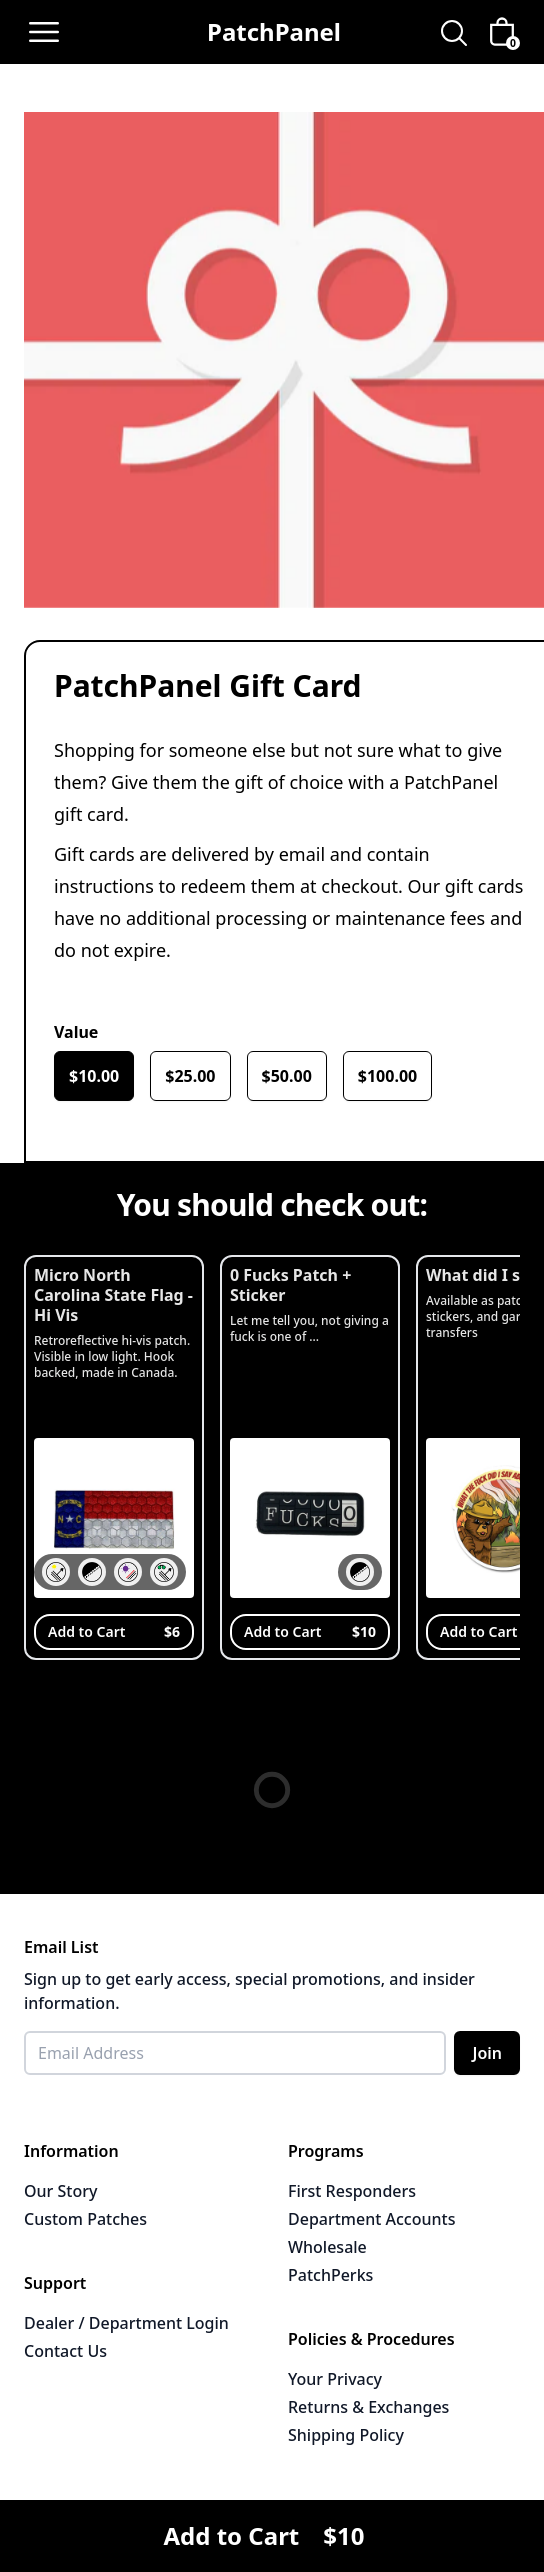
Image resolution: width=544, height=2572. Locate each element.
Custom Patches (85, 2219)
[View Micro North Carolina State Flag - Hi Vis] (114, 1457)
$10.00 (94, 1076)
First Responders (352, 2191)
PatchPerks (330, 2275)
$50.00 (287, 1076)
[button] (56, 1572)
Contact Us (65, 2351)
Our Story (60, 2191)
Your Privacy (335, 2379)
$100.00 (387, 1076)
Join (487, 2053)
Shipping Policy (346, 2435)
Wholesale (327, 2247)
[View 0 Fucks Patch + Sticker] (310, 1457)
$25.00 (190, 1076)
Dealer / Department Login (126, 2323)
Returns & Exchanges (368, 2407)
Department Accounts (371, 2219)
